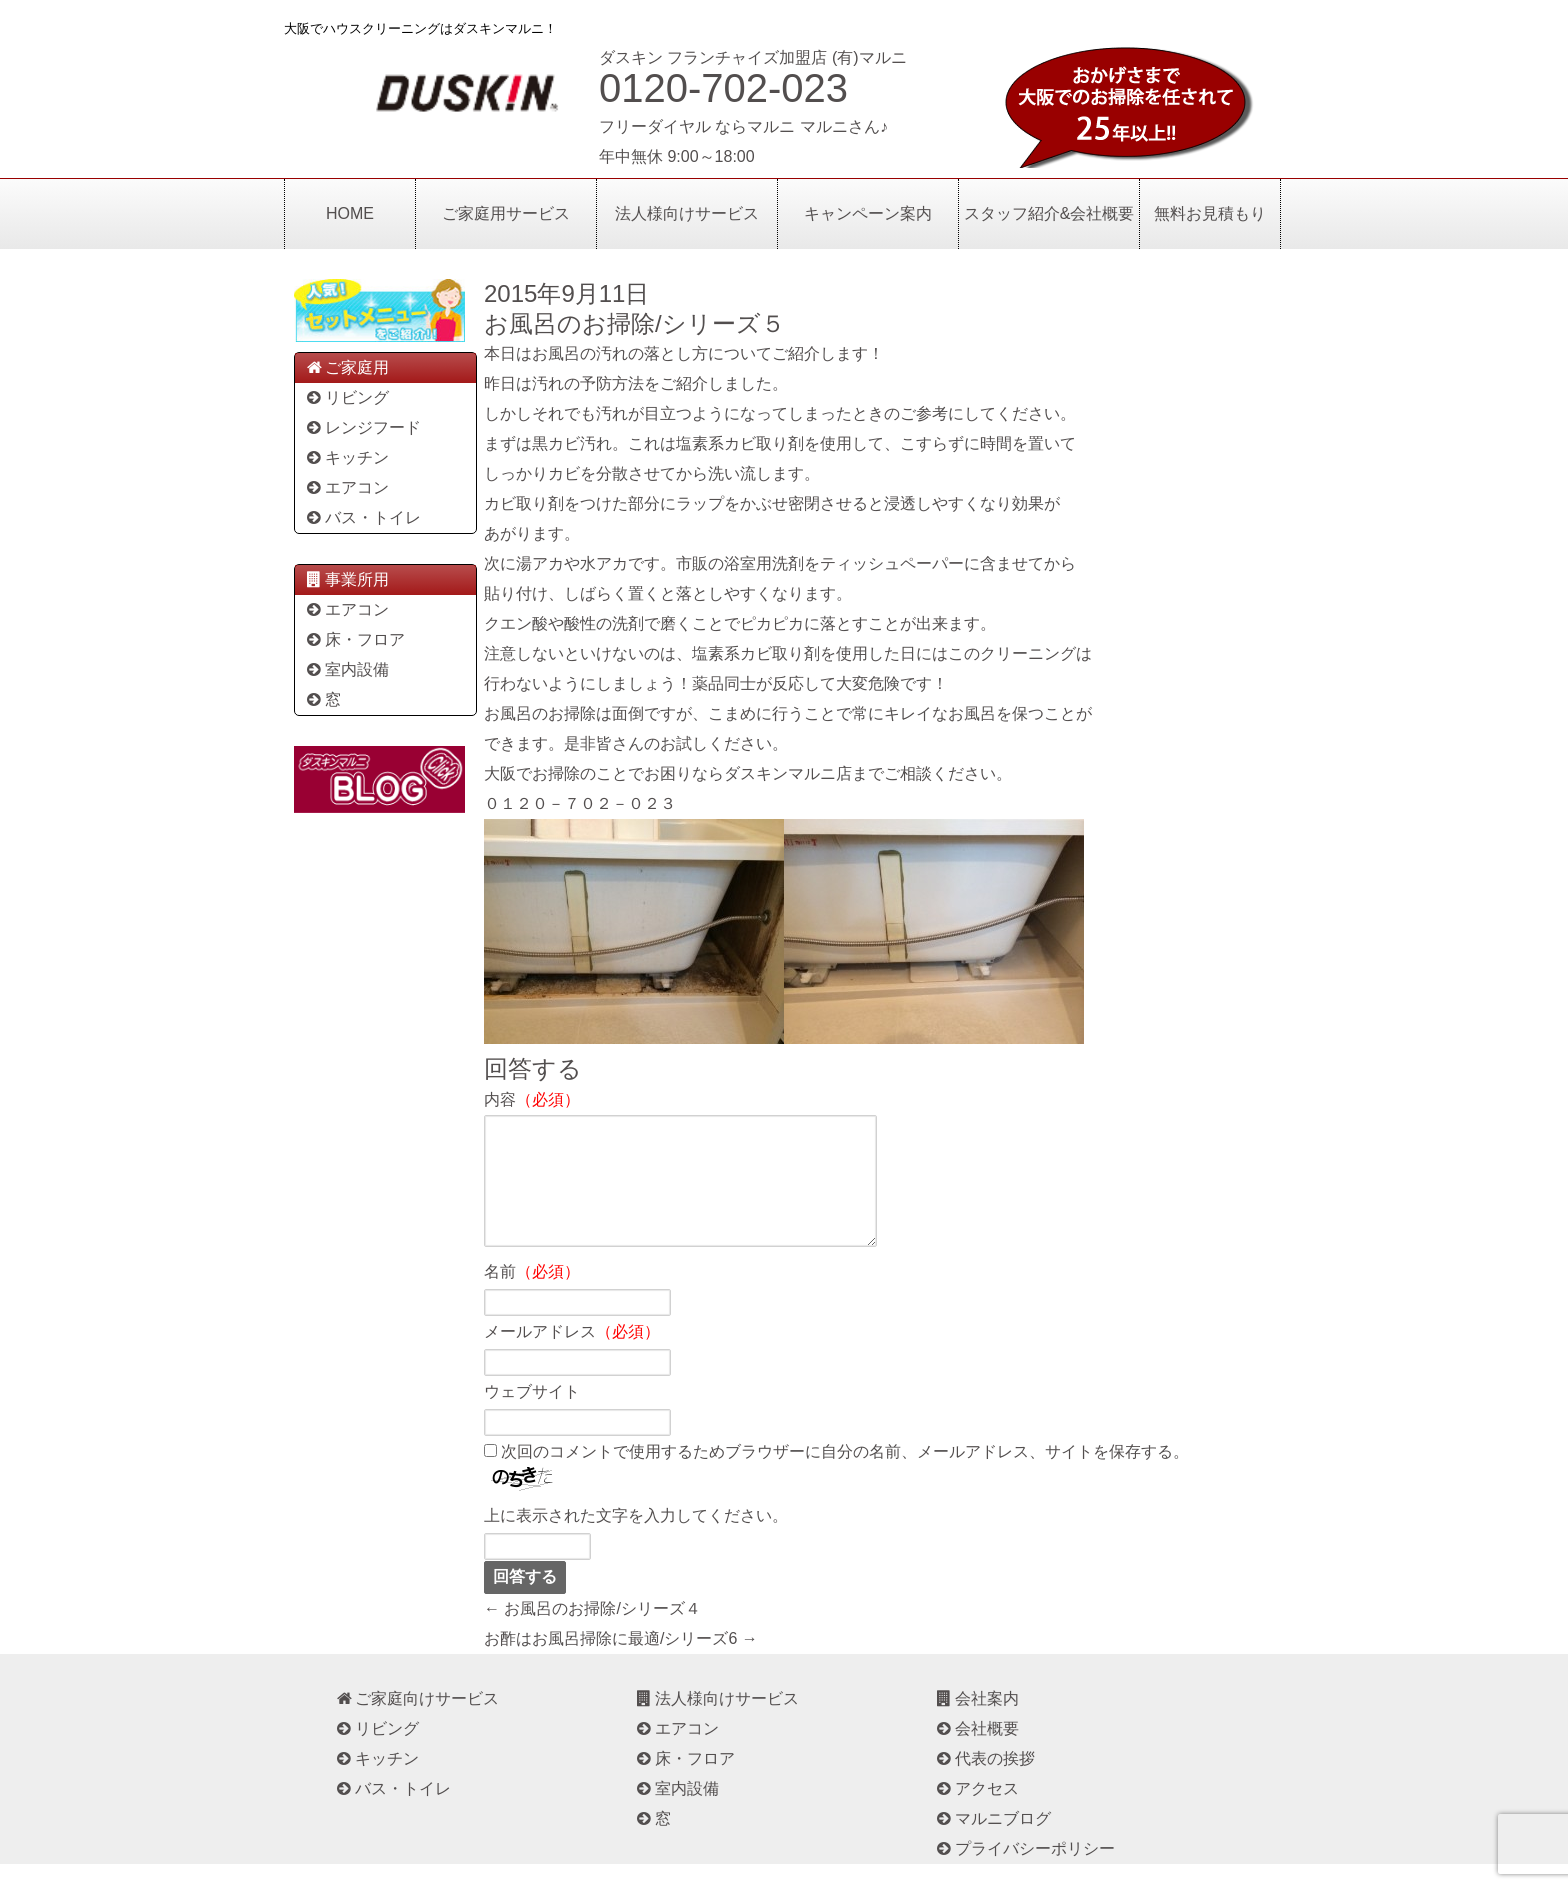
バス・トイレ (362, 517)
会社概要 (976, 1752)
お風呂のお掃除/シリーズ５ (634, 323)
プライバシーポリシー (1024, 1872)
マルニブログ (992, 1842)
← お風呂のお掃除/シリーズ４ (592, 1632)
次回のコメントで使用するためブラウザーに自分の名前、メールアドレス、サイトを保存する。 (845, 1475)
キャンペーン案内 (868, 213)
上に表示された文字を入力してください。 (636, 1539)
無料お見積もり (1210, 213)
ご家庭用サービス (506, 213)
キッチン (346, 457)
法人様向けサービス (687, 213)
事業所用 (346, 579)
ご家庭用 (346, 367)
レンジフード (362, 427)
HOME (350, 213)
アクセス (976, 1812)
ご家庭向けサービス (416, 1722)
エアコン (346, 487)
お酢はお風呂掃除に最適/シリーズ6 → (621, 1662)
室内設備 (346, 669)
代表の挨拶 (984, 1782)
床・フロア (354, 639)
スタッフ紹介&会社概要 (1049, 213)
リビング (346, 397)
